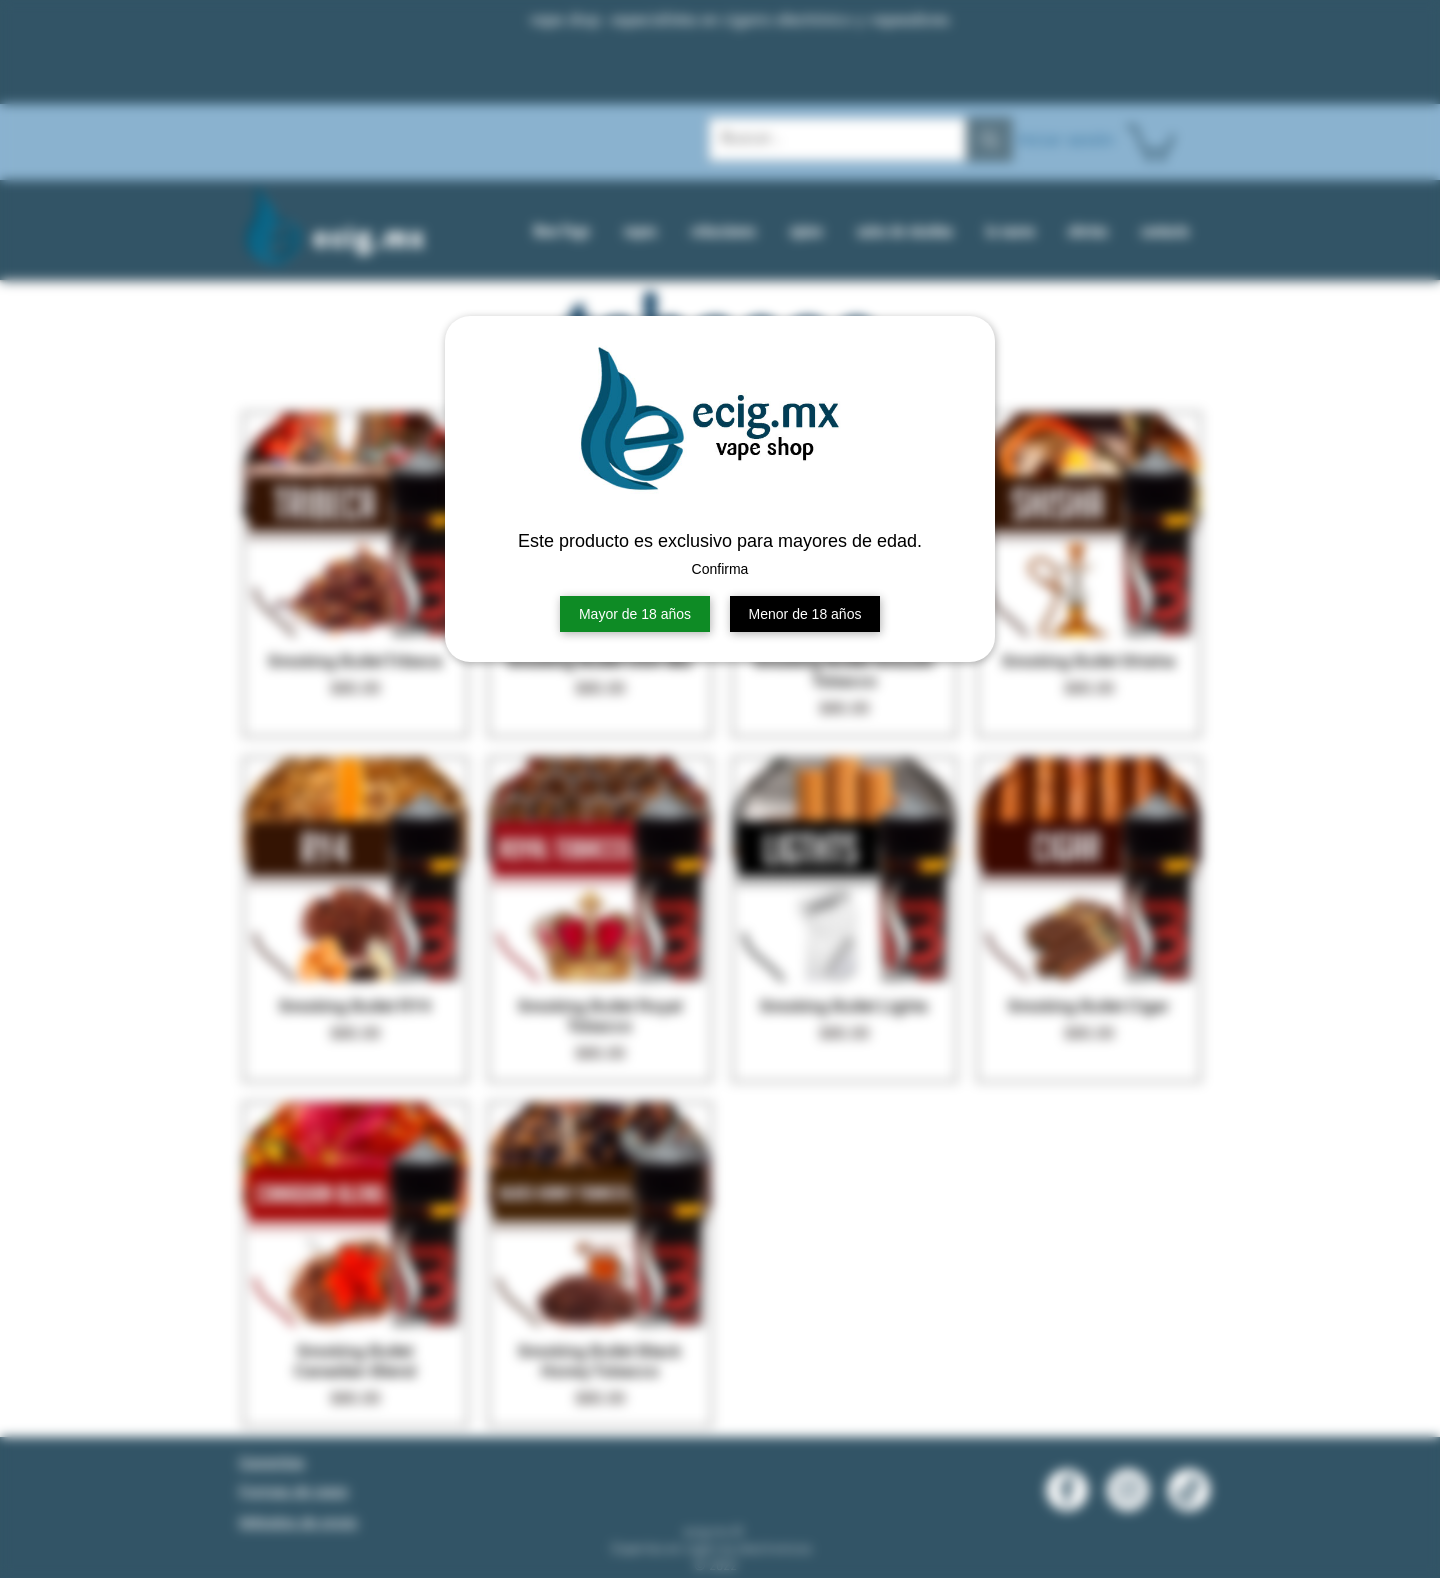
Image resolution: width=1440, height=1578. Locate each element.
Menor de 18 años (805, 614)
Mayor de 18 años (635, 614)
